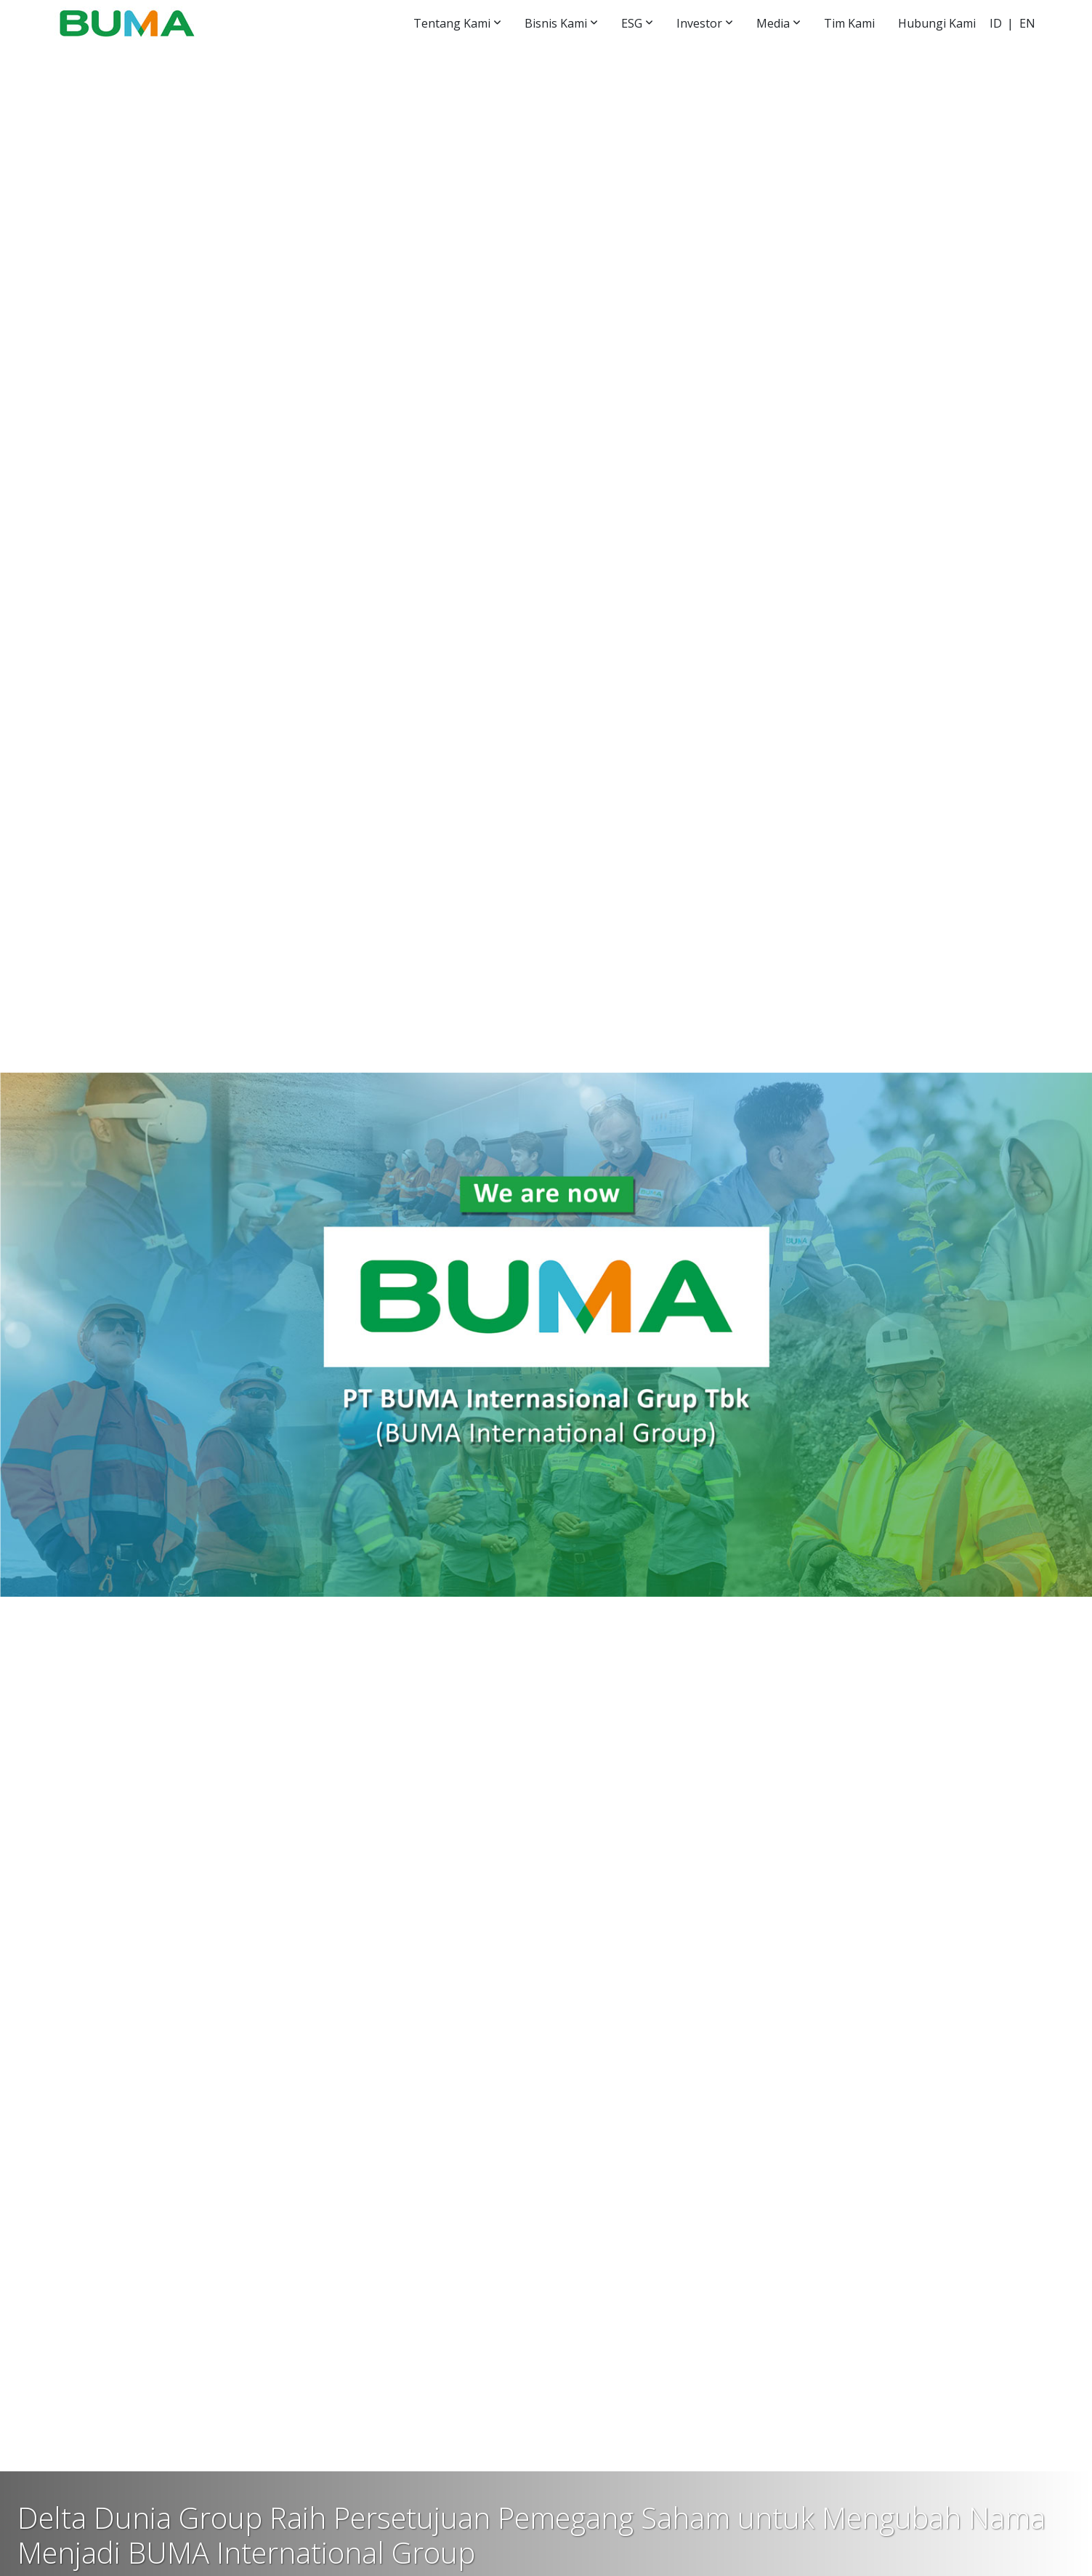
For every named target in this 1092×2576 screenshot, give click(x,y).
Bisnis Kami (556, 23)
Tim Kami (849, 23)
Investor (699, 23)
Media (773, 23)
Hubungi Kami (937, 23)
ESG (631, 23)
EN (1027, 23)
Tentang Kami (451, 23)
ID (996, 23)
